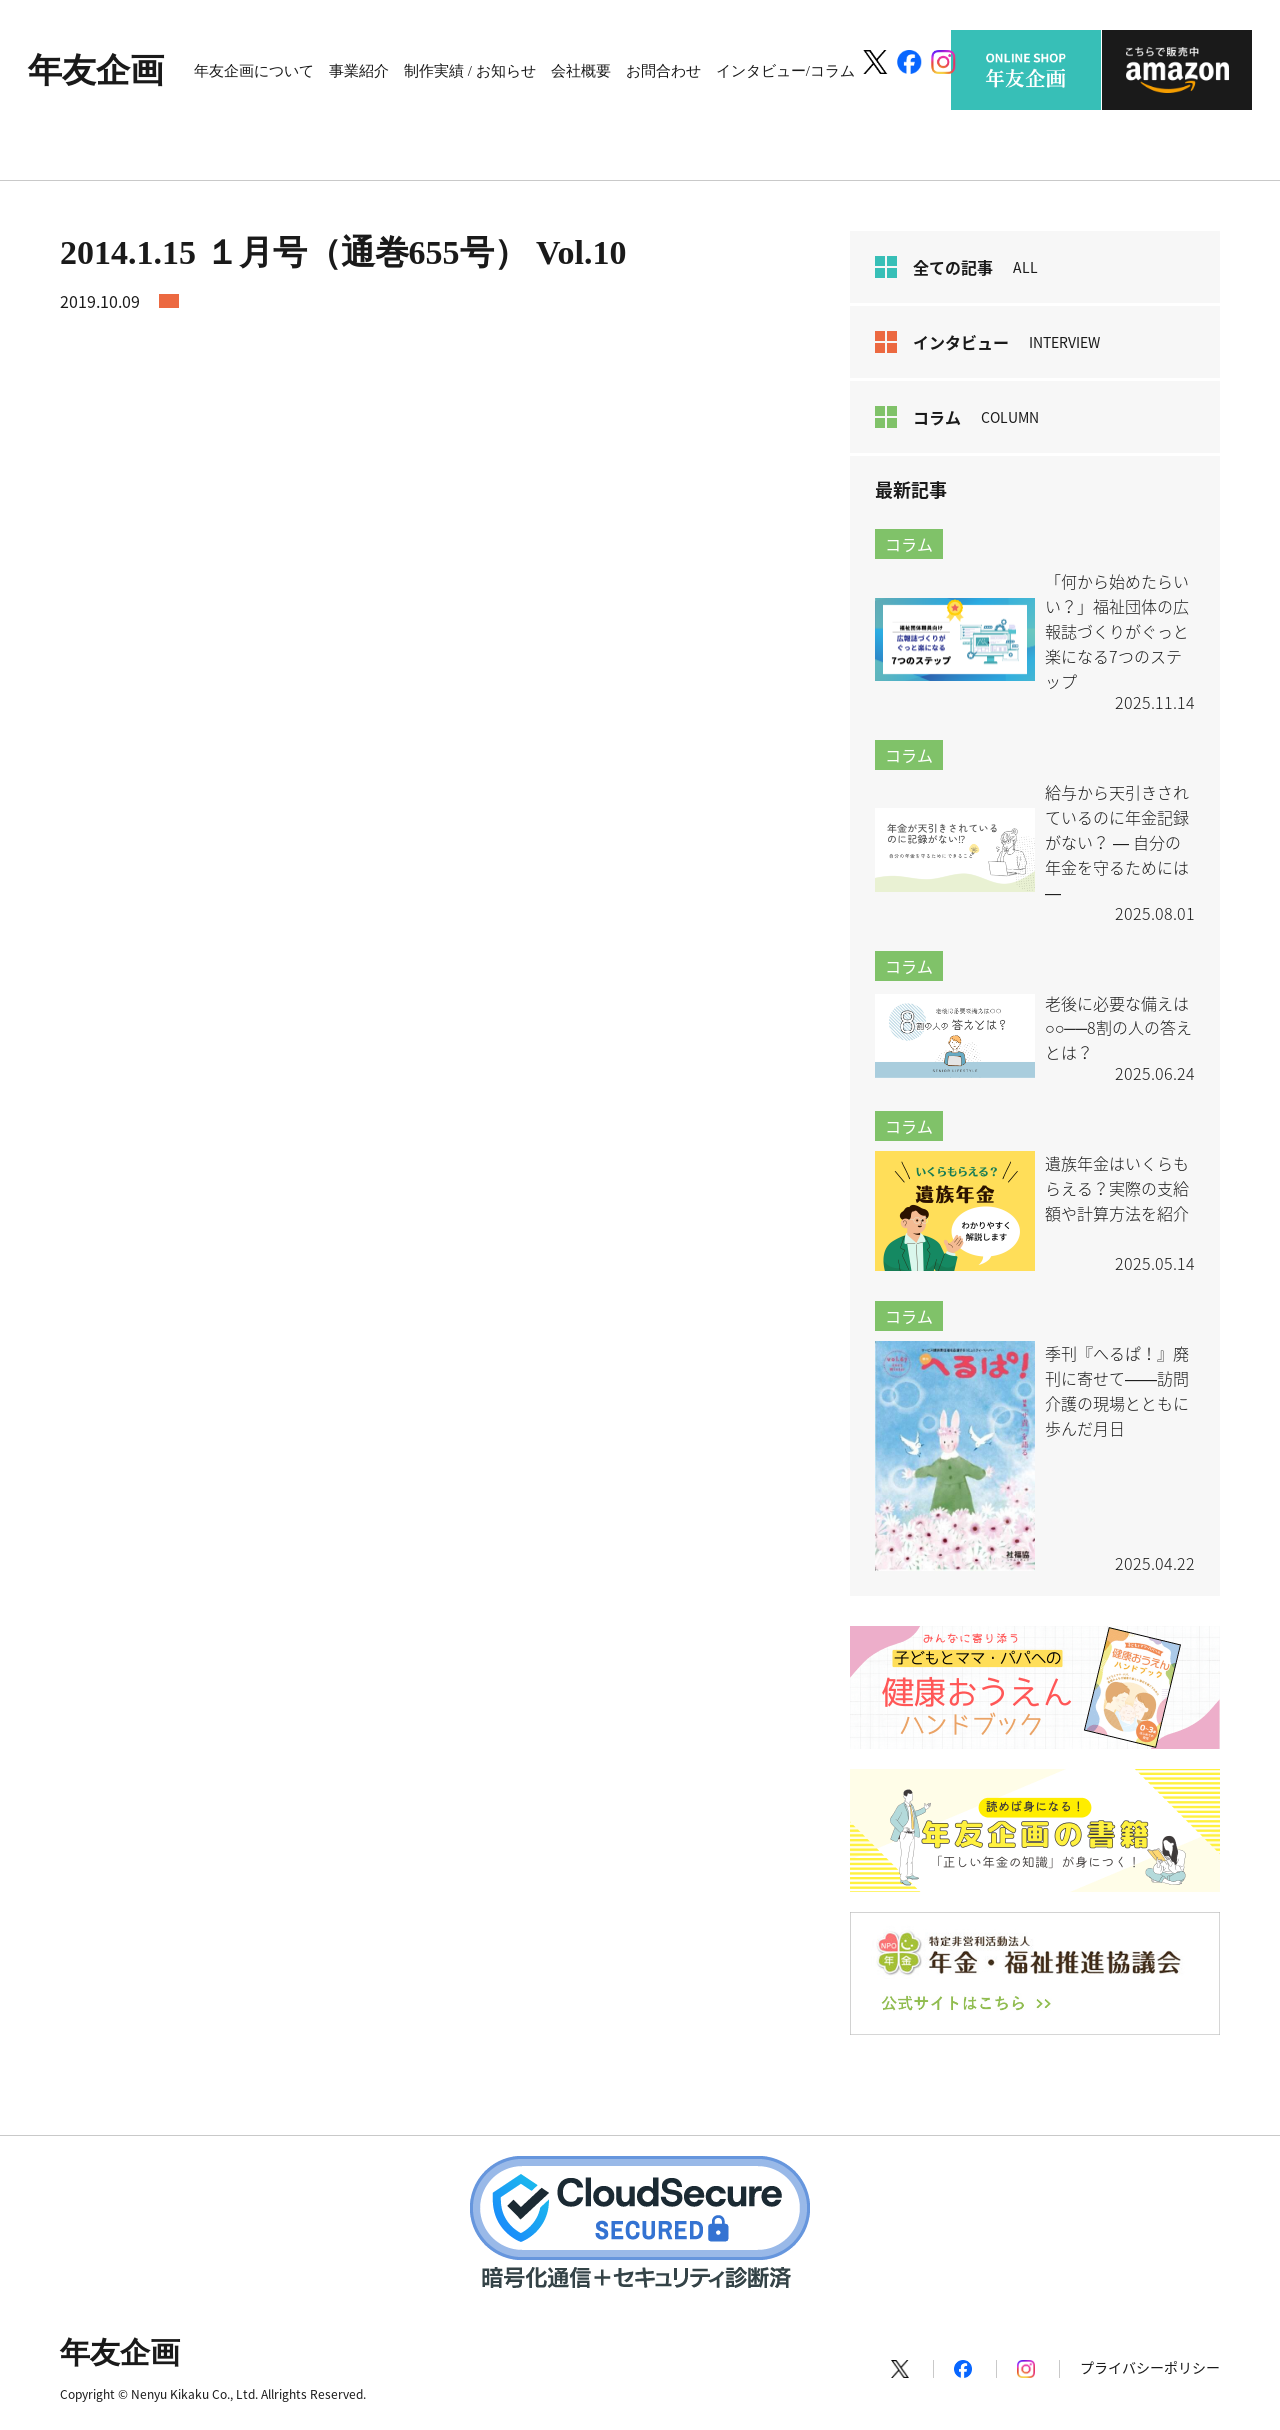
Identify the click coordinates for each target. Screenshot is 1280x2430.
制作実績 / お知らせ (470, 71)
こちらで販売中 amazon (1177, 70)
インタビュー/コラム (785, 71)
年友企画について (254, 71)
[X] (874, 62)
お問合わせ (663, 71)
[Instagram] (943, 62)
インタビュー (987, 342)
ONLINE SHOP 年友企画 (1026, 70)
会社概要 (581, 71)
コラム (957, 417)
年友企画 (96, 70)
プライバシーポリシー (1150, 2367)
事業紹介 (359, 71)
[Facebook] (909, 62)
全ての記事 (956, 267)
